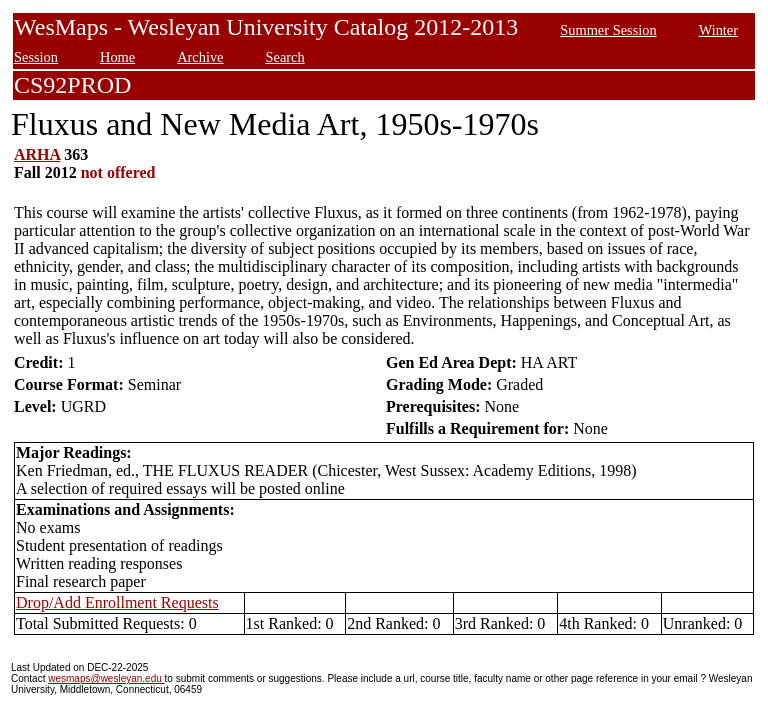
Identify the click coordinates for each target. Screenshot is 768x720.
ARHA (37, 154)
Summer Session (608, 30)
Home (117, 57)
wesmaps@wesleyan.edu (106, 678)
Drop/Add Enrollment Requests (117, 602)
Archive (200, 57)
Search (285, 57)
